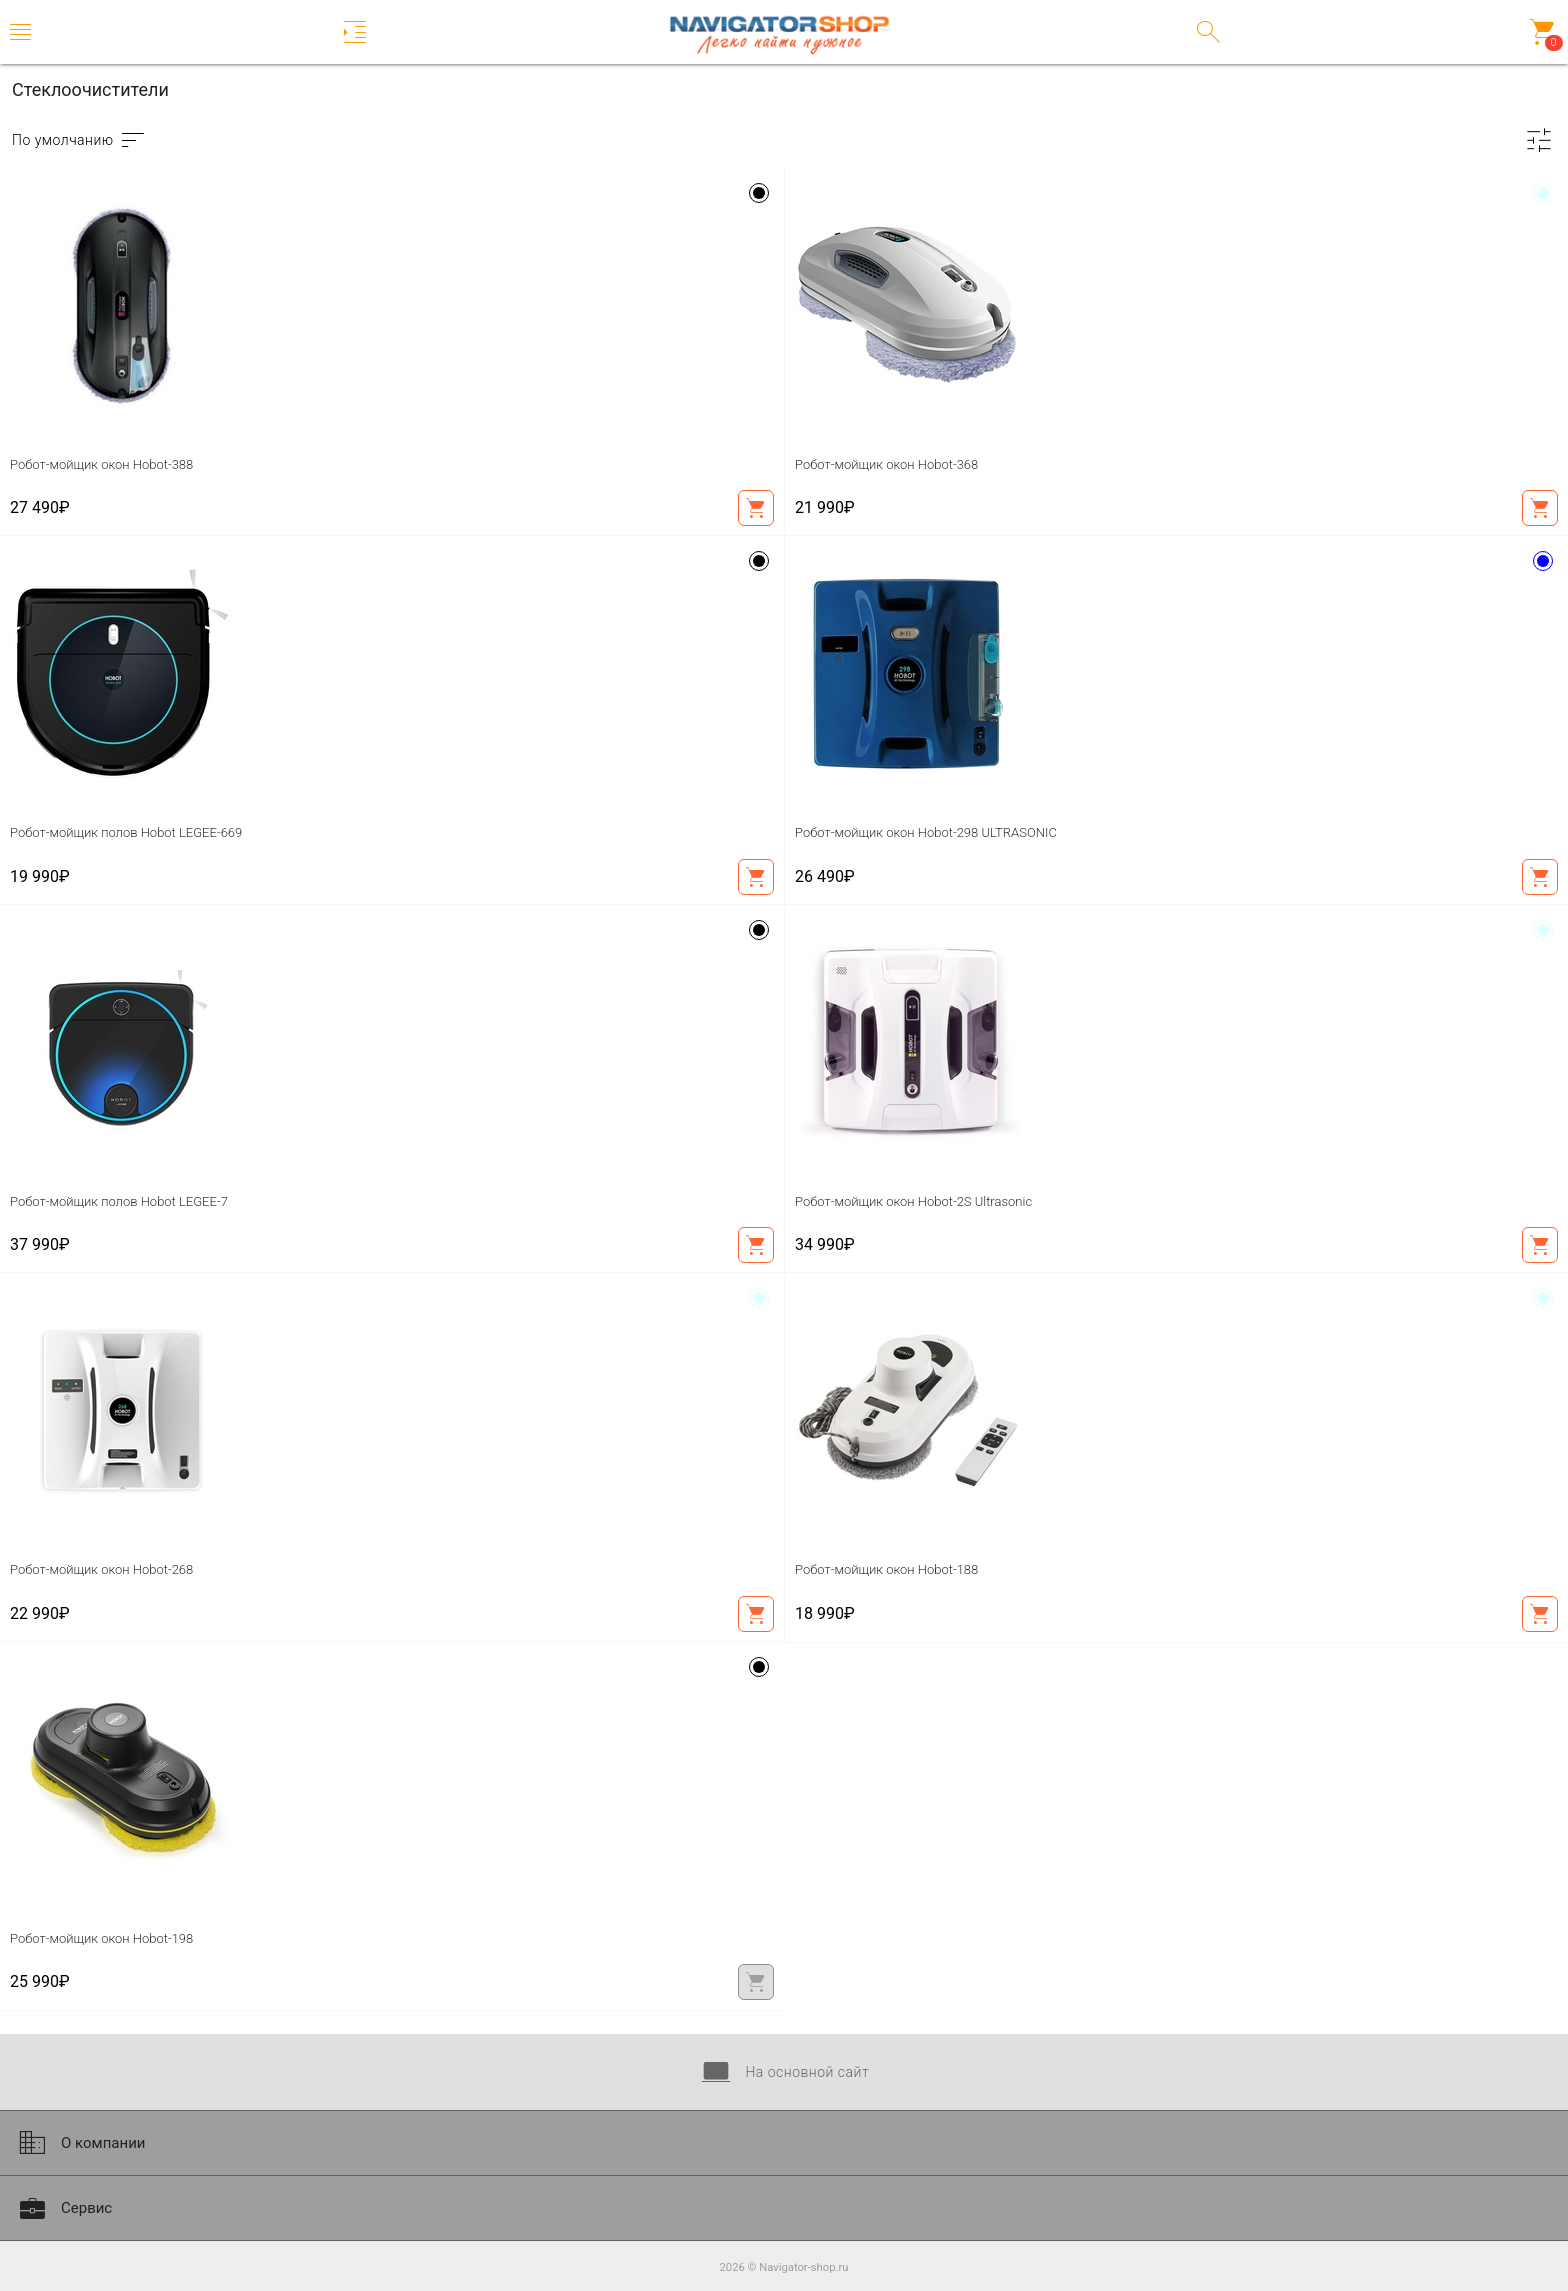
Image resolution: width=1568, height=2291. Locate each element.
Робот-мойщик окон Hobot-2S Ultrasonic (913, 1201)
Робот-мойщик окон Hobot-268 (101, 1569)
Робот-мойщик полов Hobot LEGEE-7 (119, 1201)
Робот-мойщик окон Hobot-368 (886, 464)
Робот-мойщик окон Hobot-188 (886, 1569)
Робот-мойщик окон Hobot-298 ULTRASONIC (926, 832)
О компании (80, 2143)
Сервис (63, 2208)
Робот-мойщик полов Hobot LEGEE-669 (126, 832)
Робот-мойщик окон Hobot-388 (101, 464)
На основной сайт (784, 2072)
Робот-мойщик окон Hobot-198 (101, 1938)
